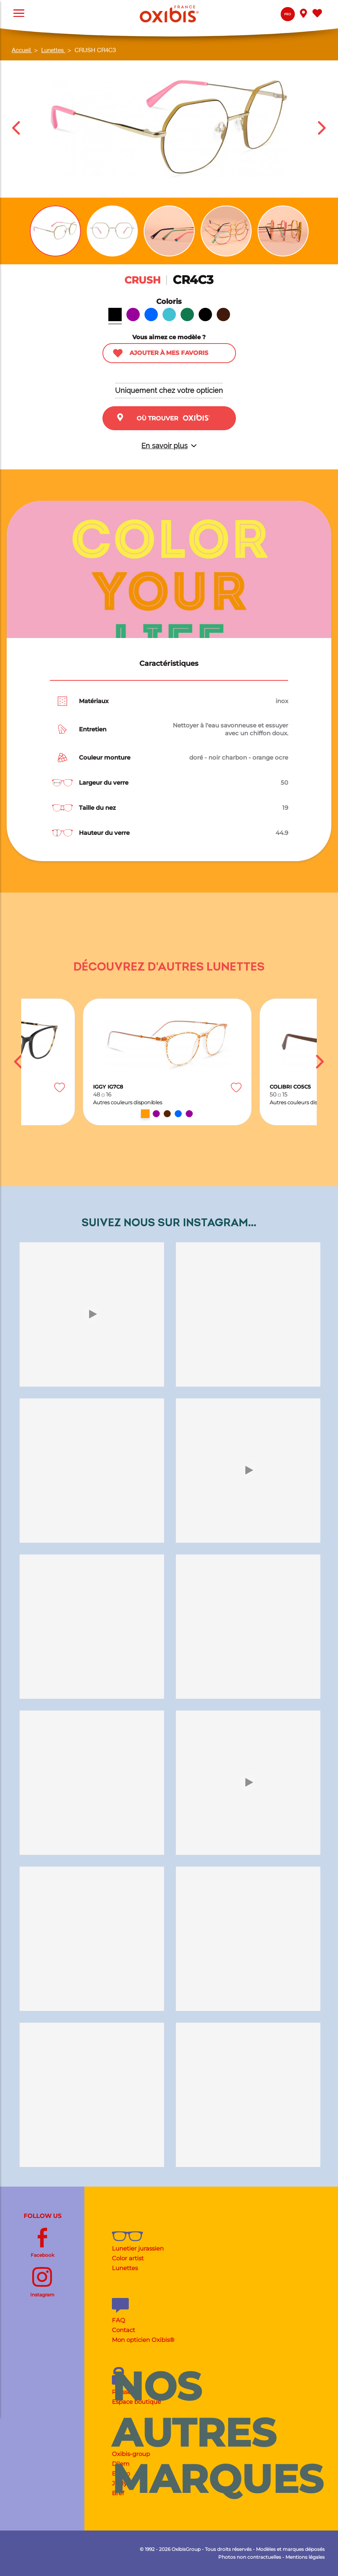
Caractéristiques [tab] (168, 663)
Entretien (92, 729)
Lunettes (125, 2268)
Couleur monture (104, 757)
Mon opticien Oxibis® (143, 2339)
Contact (123, 2330)
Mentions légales (305, 2557)
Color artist (128, 2258)
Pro (287, 14)
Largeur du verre (103, 782)
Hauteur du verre (104, 832)
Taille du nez (97, 807)
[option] (167, 1061)
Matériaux (94, 701)
